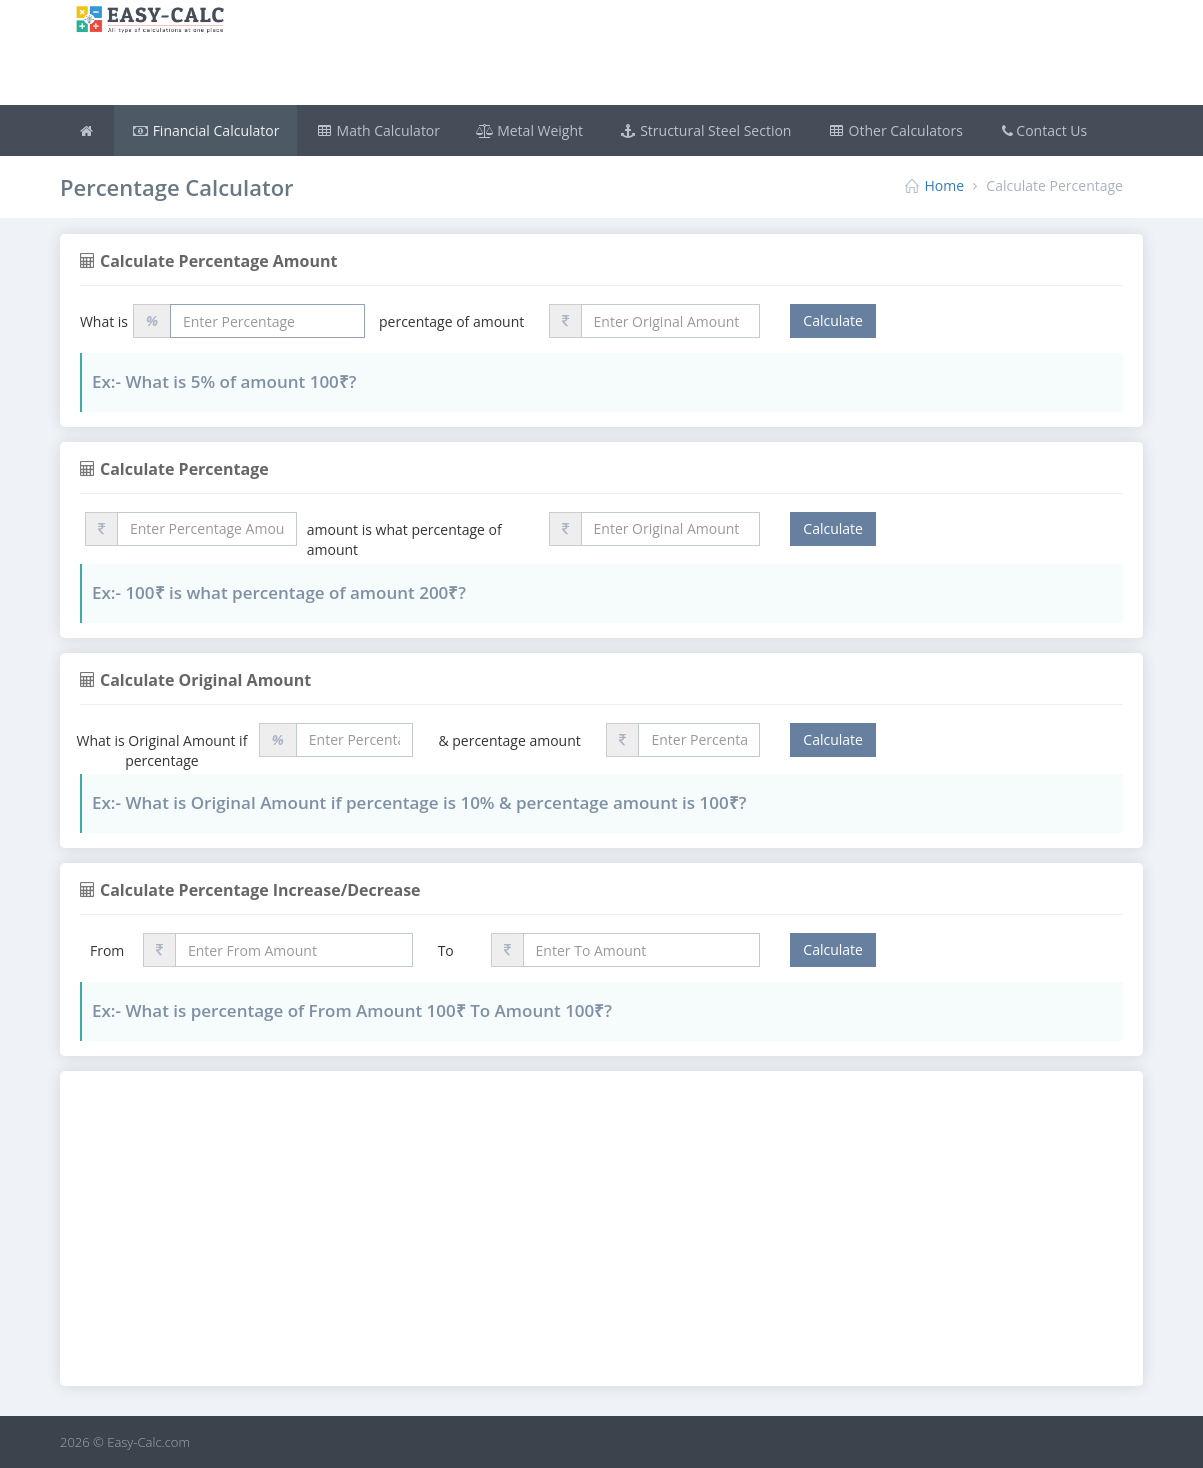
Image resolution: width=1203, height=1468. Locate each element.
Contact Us (1043, 130)
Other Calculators (894, 130)
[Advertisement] (692, 55)
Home (945, 185)
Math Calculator (377, 130)
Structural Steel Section (705, 130)
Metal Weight (529, 130)
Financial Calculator (206, 130)
